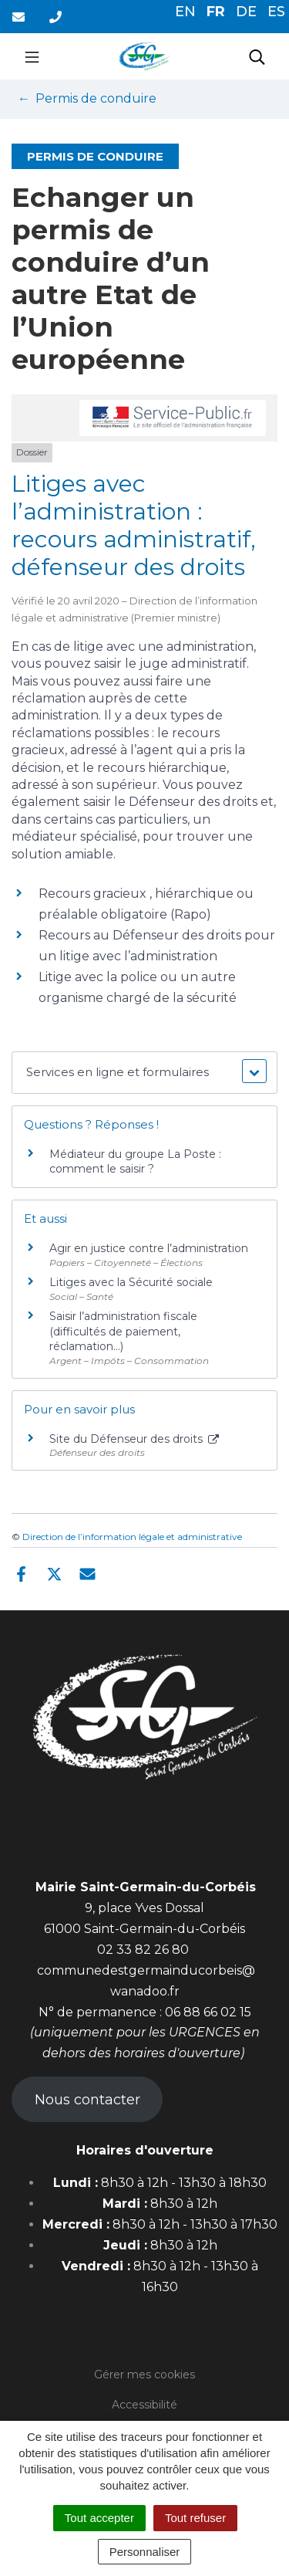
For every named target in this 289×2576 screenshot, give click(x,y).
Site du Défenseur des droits (134, 1439)
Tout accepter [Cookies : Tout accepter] (99, 2517)
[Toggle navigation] (32, 56)
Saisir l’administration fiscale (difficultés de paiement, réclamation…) (123, 1331)
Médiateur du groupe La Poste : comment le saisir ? (135, 1161)
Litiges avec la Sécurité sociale (131, 1282)
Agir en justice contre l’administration (148, 1248)
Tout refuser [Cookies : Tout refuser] (195, 2517)
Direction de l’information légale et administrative (132, 1536)
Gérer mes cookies (144, 2374)
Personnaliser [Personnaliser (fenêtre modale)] (144, 2551)
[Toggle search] (257, 56)
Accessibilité (144, 2405)
